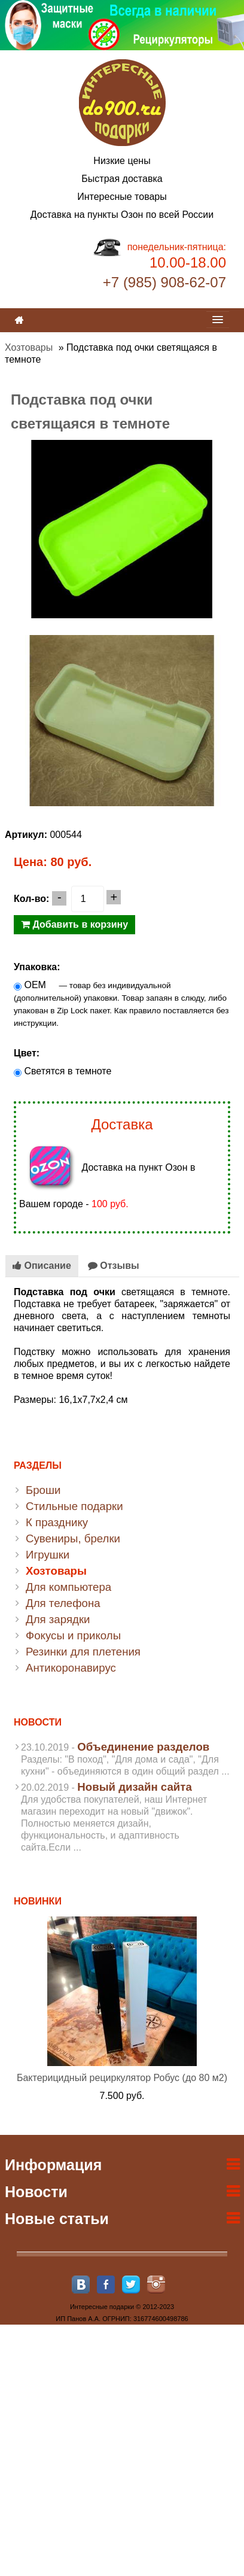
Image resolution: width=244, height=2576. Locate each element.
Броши (43, 1490)
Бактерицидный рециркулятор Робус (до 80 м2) (122, 2078)
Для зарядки (58, 1619)
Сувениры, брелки (73, 1538)
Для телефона (63, 1603)
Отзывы (113, 1265)
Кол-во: (31, 899)
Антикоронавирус (71, 1667)
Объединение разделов (143, 1746)
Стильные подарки (74, 1506)
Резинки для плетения (83, 1651)
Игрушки (47, 1554)
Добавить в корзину (74, 924)
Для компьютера (68, 1587)
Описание (42, 1265)
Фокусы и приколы (73, 1635)
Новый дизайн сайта (134, 1787)
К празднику (57, 1522)
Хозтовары (29, 347)
